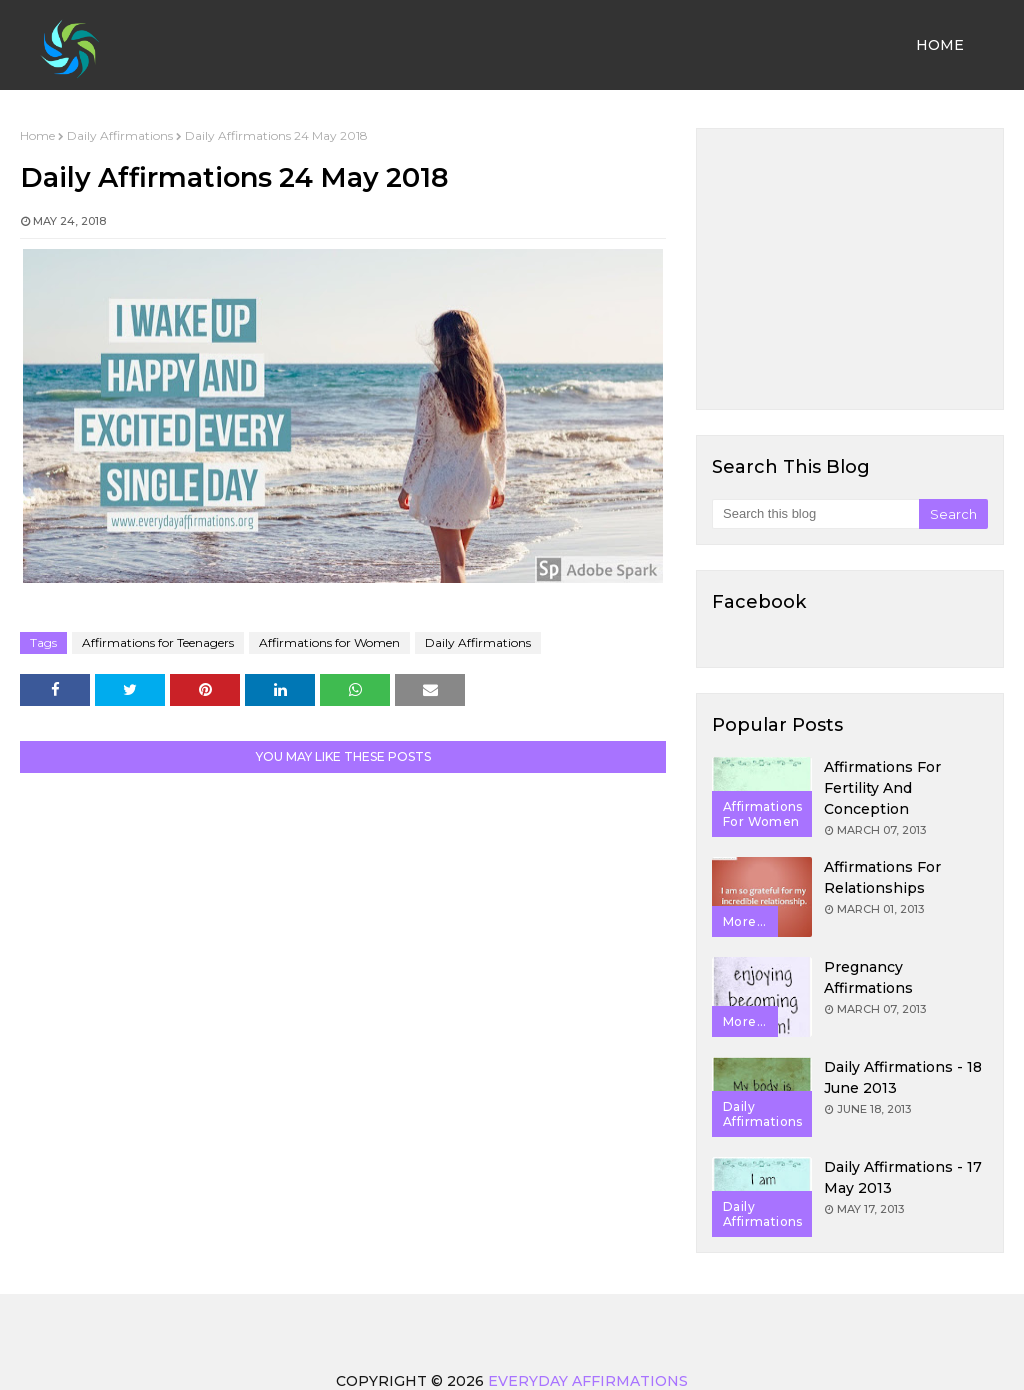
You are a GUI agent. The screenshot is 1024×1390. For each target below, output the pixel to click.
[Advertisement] (850, 269)
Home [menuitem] (940, 45)
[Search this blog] (815, 514)
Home (37, 135)
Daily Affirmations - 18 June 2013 (903, 1077)
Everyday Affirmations (588, 1381)
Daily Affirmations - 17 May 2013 (903, 1177)
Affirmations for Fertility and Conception (882, 788)
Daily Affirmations (120, 135)
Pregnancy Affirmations (868, 977)
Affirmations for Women (329, 642)
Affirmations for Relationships (882, 877)
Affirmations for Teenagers (158, 642)
